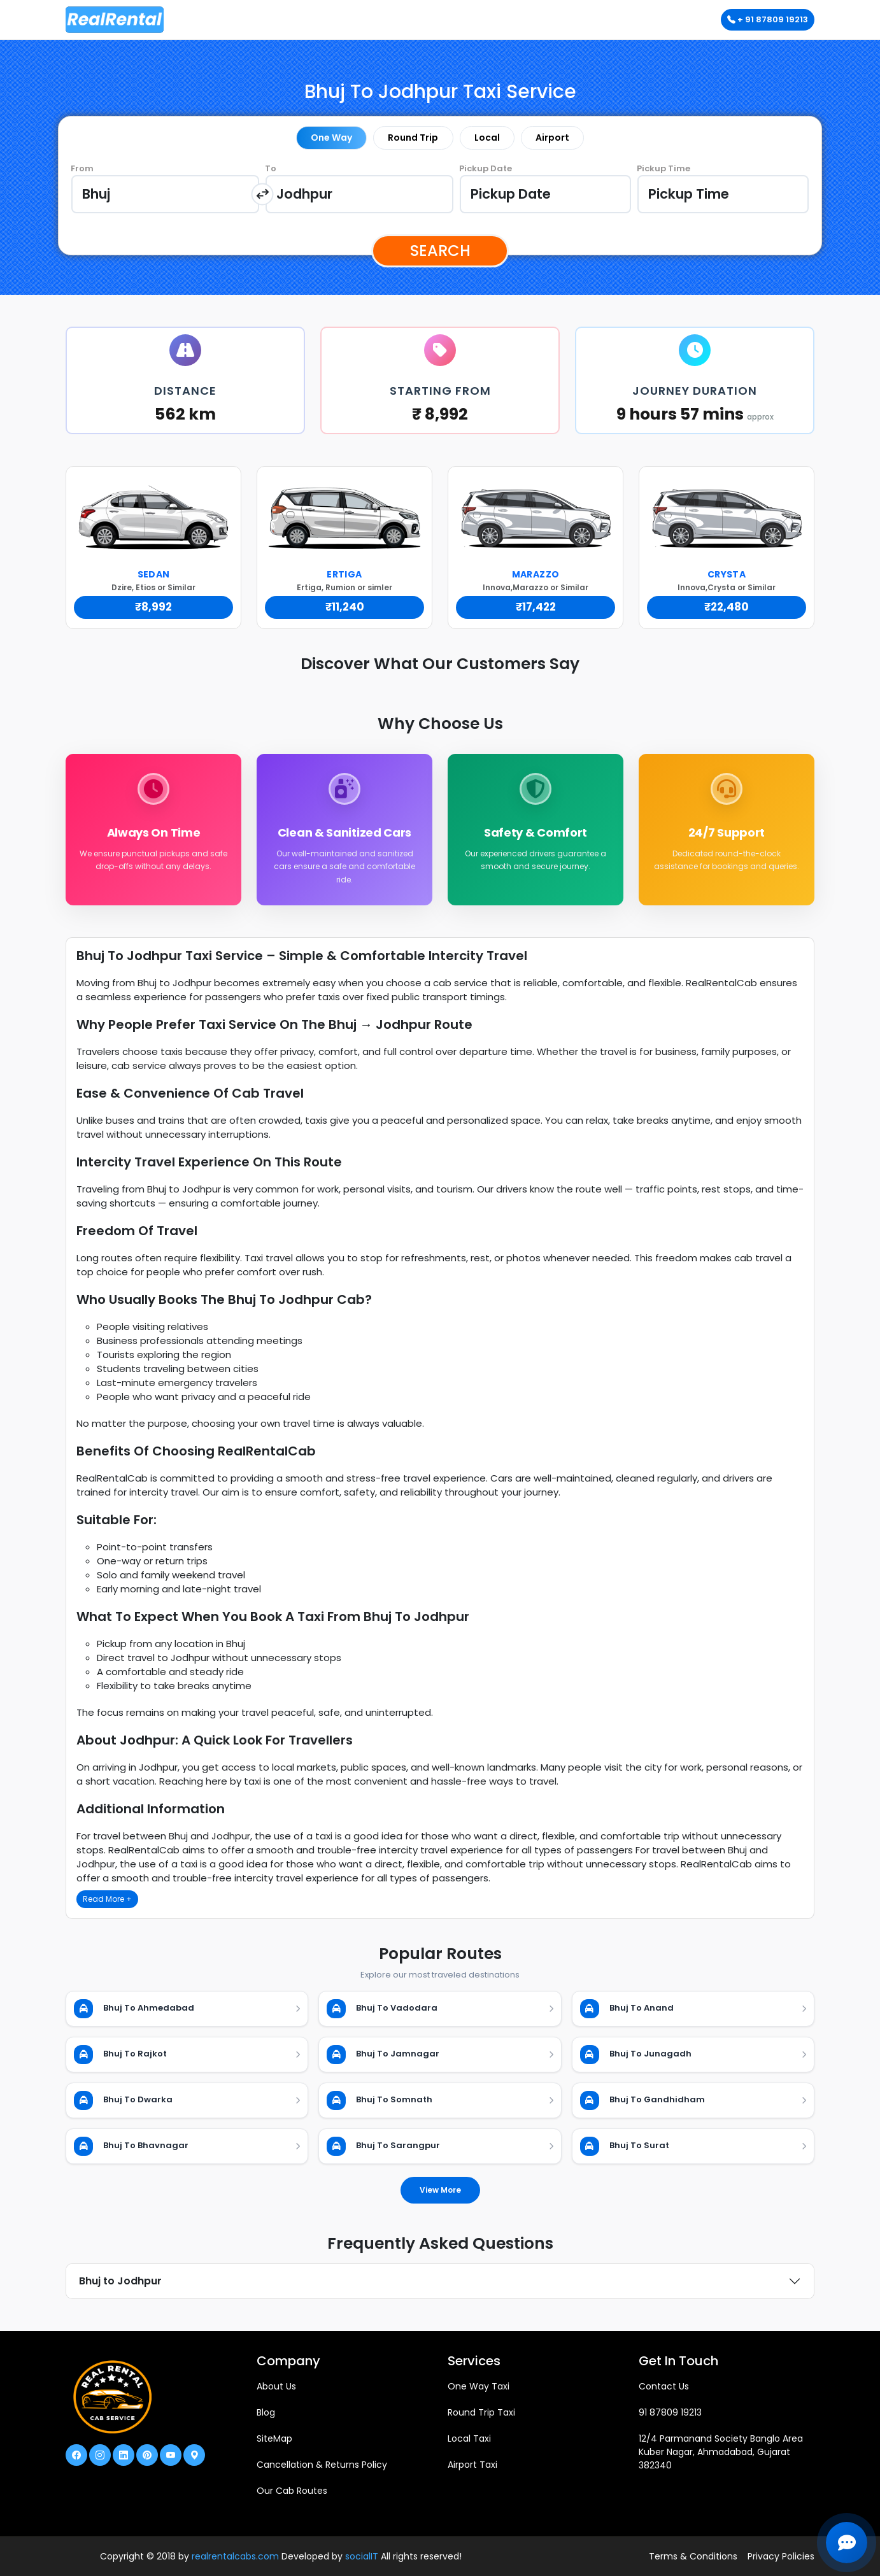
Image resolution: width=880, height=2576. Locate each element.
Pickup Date (485, 168)
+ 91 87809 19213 (767, 19)
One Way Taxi (478, 2386)
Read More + (107, 1898)
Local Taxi (469, 2438)
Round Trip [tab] (413, 137)
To (270, 168)
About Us (276, 2386)
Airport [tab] (552, 137)
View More (440, 2189)
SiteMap (274, 2438)
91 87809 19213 (670, 2412)
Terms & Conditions (693, 2556)
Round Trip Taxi (481, 2412)
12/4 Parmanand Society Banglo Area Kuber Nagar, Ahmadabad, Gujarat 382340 (721, 2452)
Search (440, 250)
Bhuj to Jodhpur (120, 2281)
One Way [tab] (331, 137)
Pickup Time (663, 168)
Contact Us (664, 2386)
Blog (266, 2412)
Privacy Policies (781, 2556)
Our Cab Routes (292, 2490)
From (82, 168)
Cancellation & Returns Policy (322, 2464)
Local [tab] (487, 137)
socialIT (361, 2556)
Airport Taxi (472, 2464)
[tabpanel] (440, 194)
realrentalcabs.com (235, 2556)
